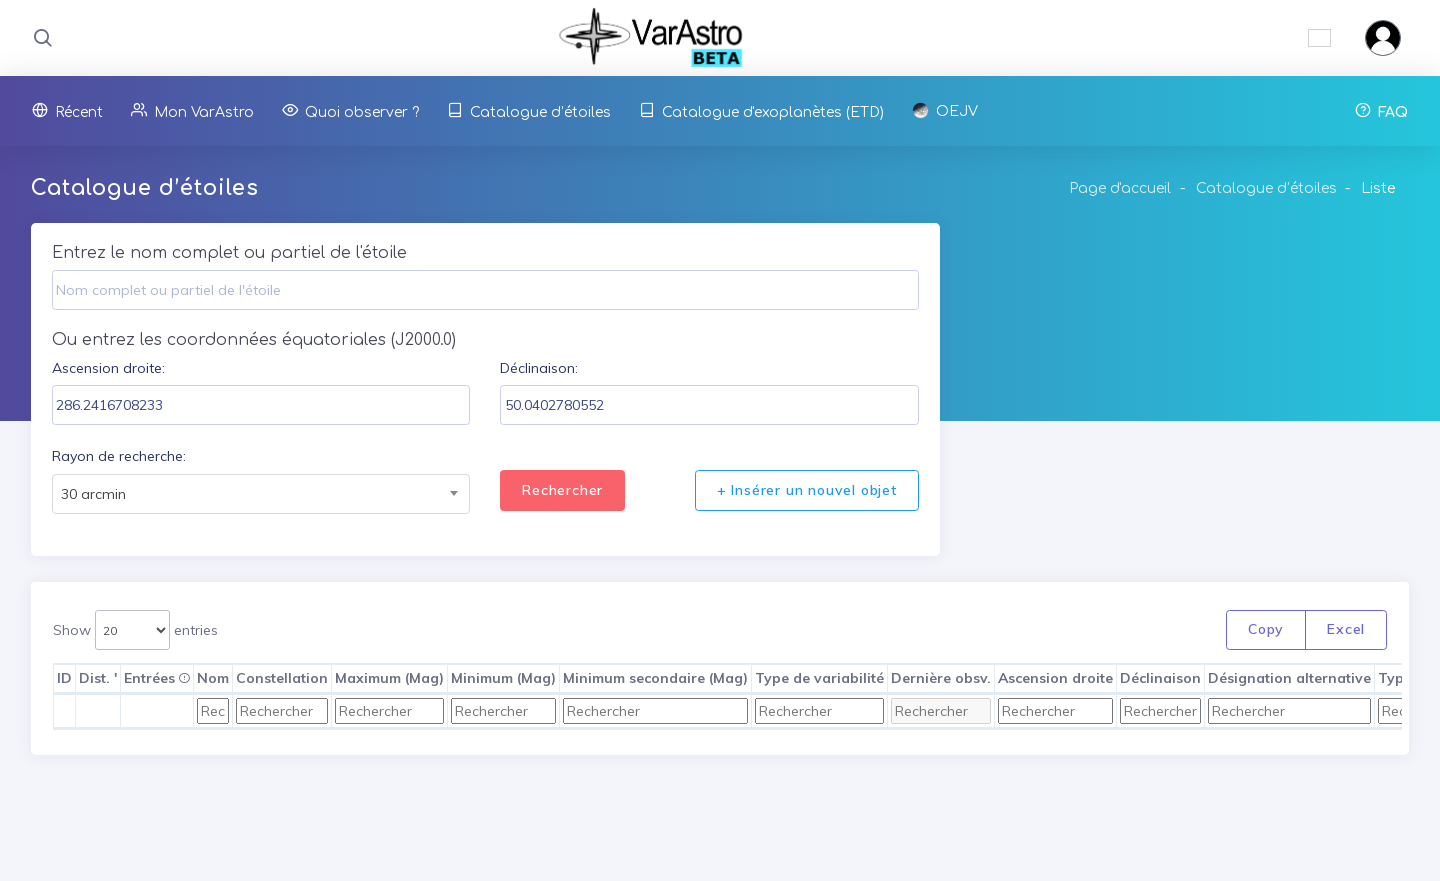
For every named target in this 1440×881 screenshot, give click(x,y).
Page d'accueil (1120, 188)
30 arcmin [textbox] (93, 494)
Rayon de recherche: (119, 456)
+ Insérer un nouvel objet (807, 490)
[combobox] (261, 494)
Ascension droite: (108, 368)
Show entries (135, 630)
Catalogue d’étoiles (1266, 188)
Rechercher (562, 490)
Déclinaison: (539, 368)
